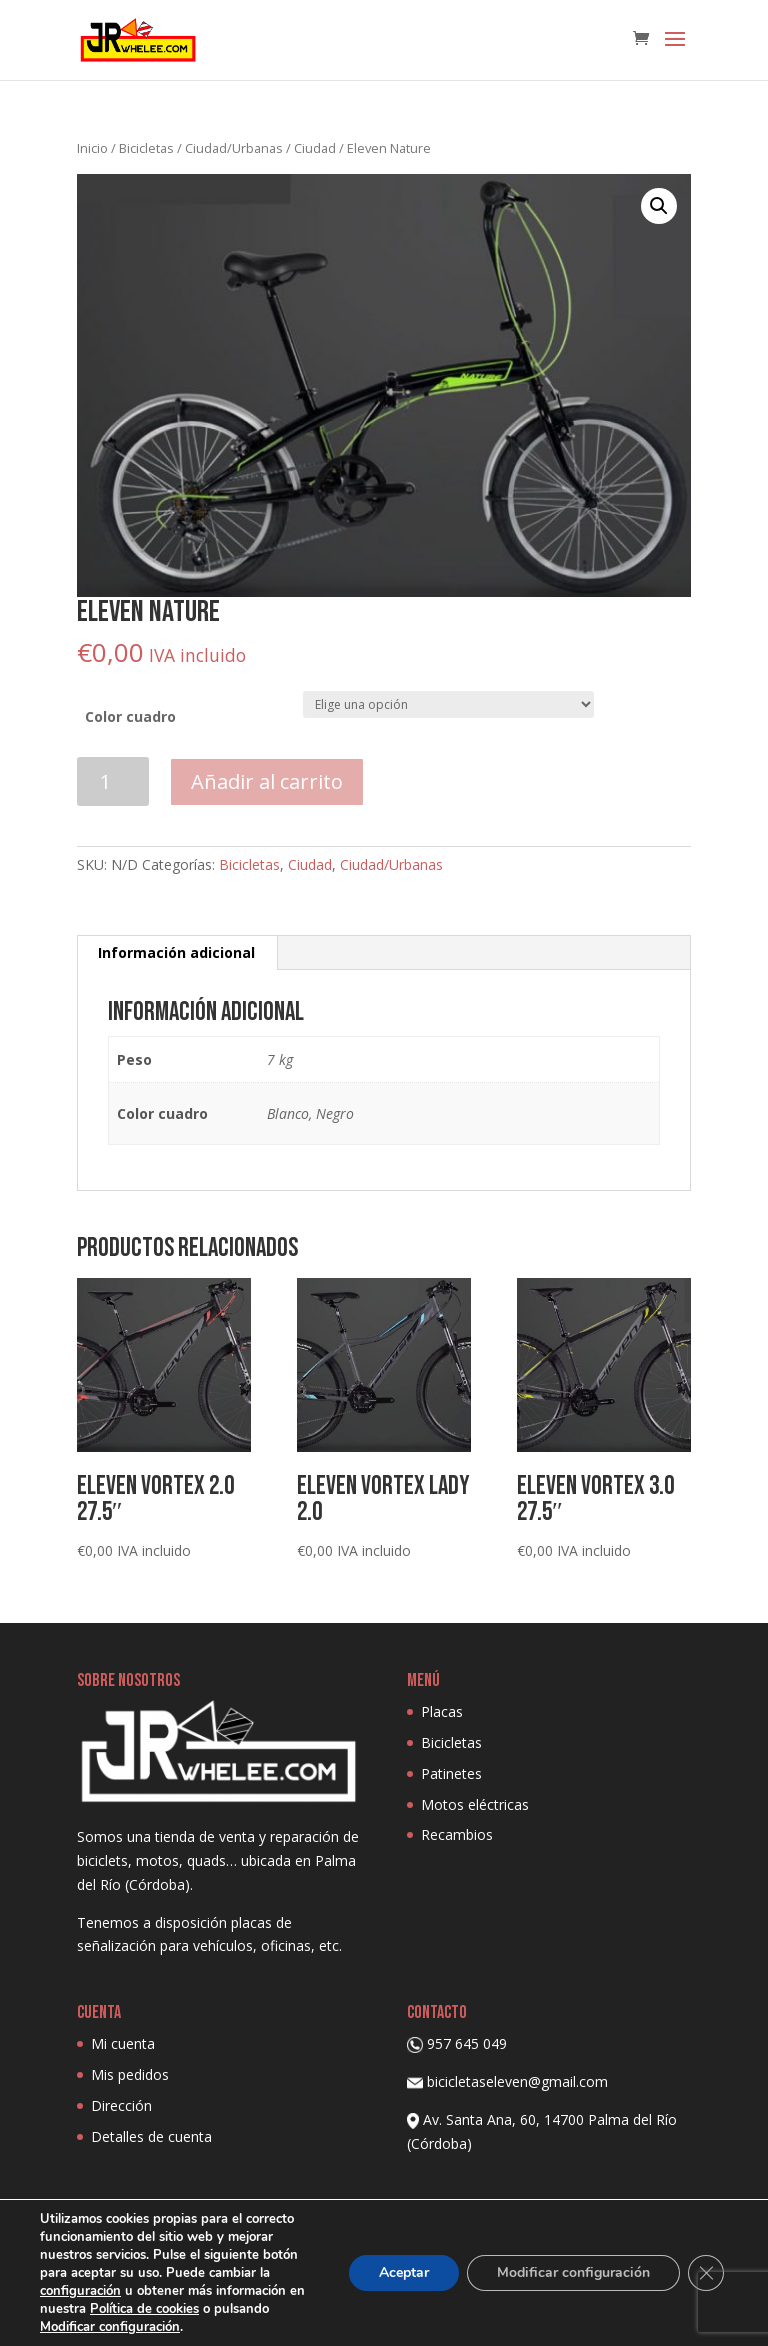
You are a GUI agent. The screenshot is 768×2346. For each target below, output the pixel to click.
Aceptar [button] (397, 2273)
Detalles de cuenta (151, 2136)
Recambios (457, 1834)
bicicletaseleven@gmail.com (517, 2081)
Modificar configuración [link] (113, 2326)
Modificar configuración (570, 2273)
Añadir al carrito (267, 781)
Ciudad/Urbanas (234, 148)
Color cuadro (130, 716)
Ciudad (315, 148)
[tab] (177, 953)
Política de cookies (167, 2308)
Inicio (92, 148)
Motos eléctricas (475, 1804)
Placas (442, 1711)
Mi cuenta (123, 2043)
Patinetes (451, 1773)
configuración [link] (83, 2290)
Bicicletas (146, 148)
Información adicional (176, 952)
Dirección (121, 2105)
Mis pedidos (130, 2074)
